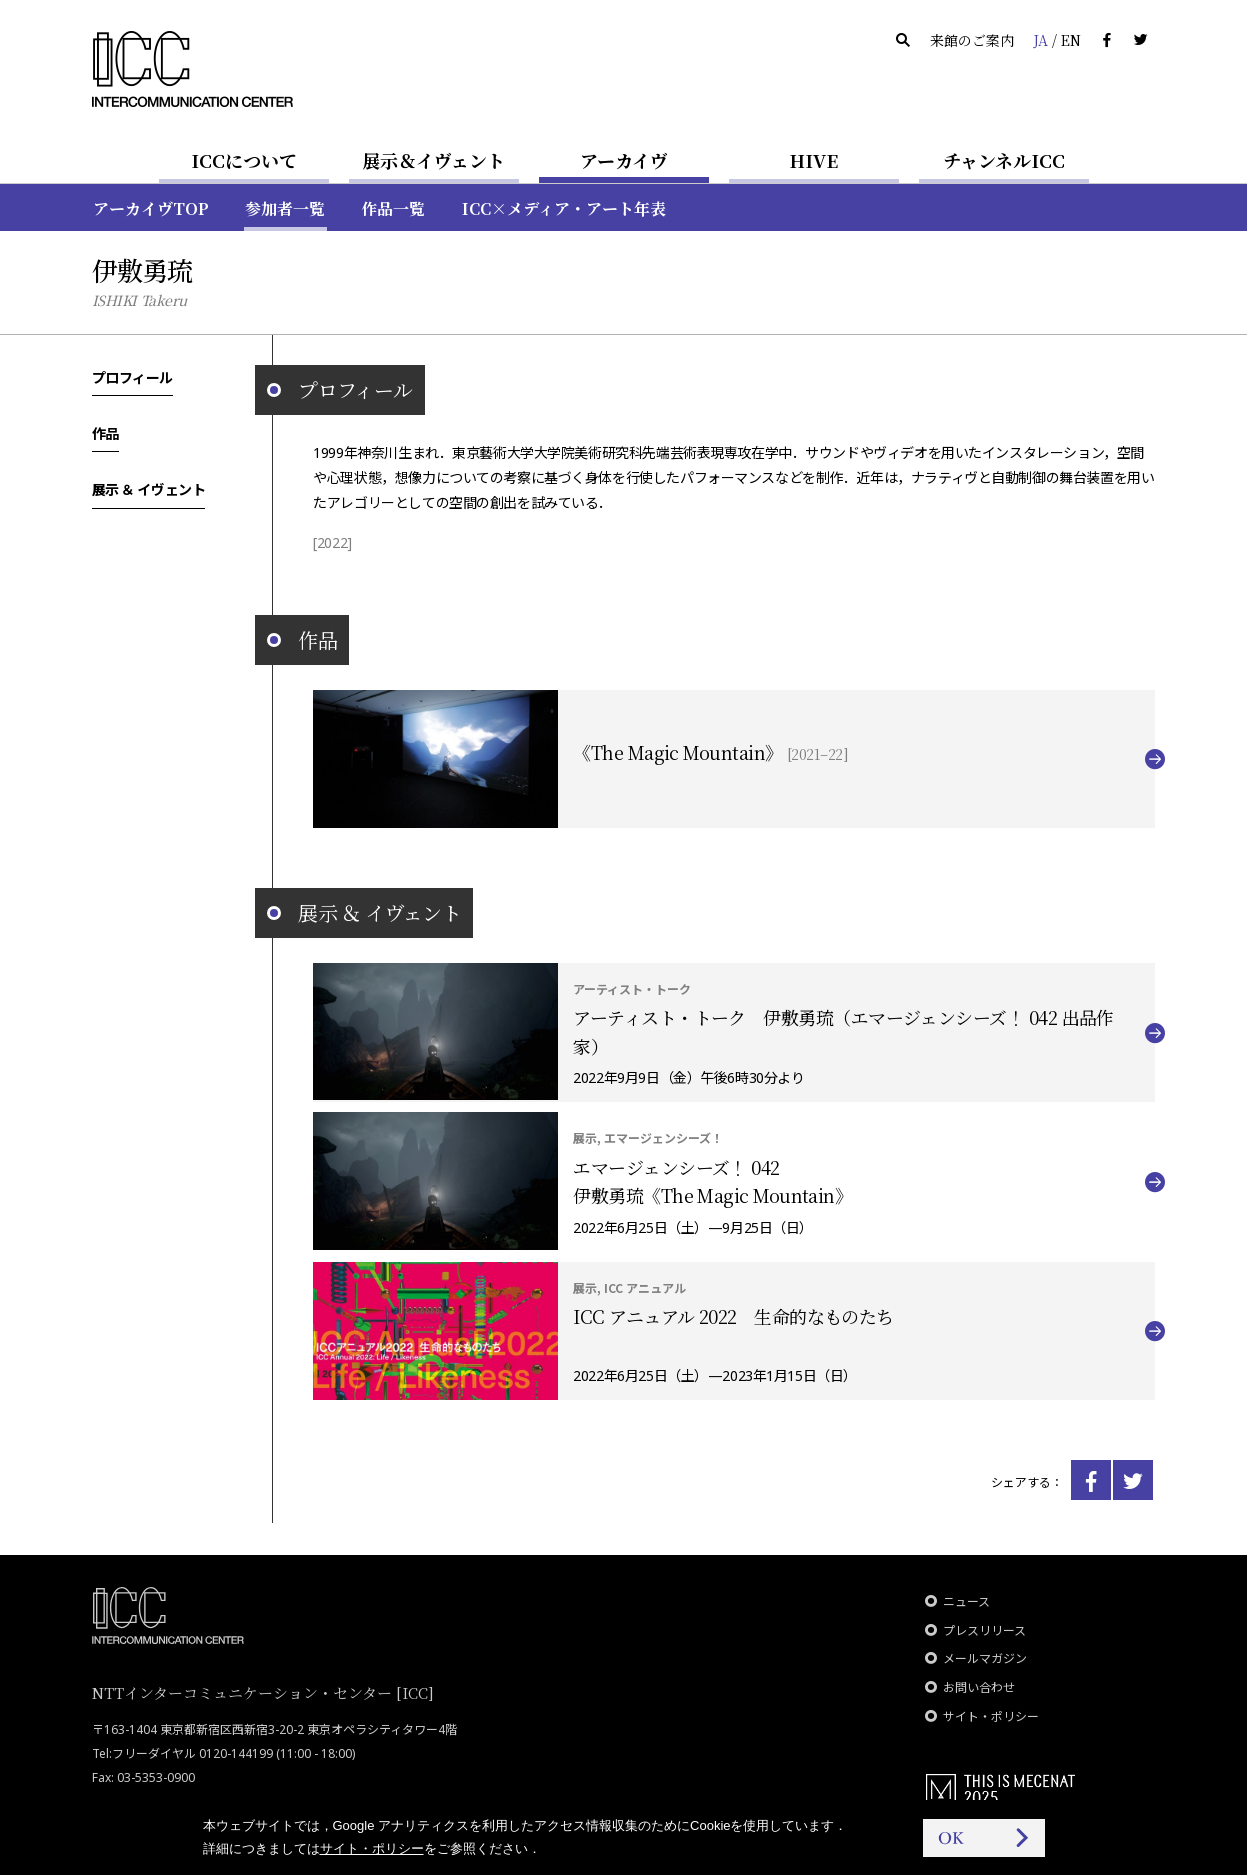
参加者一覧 (285, 208)
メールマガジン (985, 1658)
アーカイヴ (624, 160)
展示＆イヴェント (433, 160)
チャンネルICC (1004, 160)
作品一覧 (393, 208)
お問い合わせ (979, 1687)
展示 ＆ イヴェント (149, 489)
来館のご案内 (972, 40)
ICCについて (244, 160)
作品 (105, 433)
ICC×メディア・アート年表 (564, 208)
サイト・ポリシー (991, 1716)
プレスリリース (984, 1630)
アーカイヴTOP (151, 208)
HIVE (814, 160)
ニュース (966, 1601)
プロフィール (132, 377)
